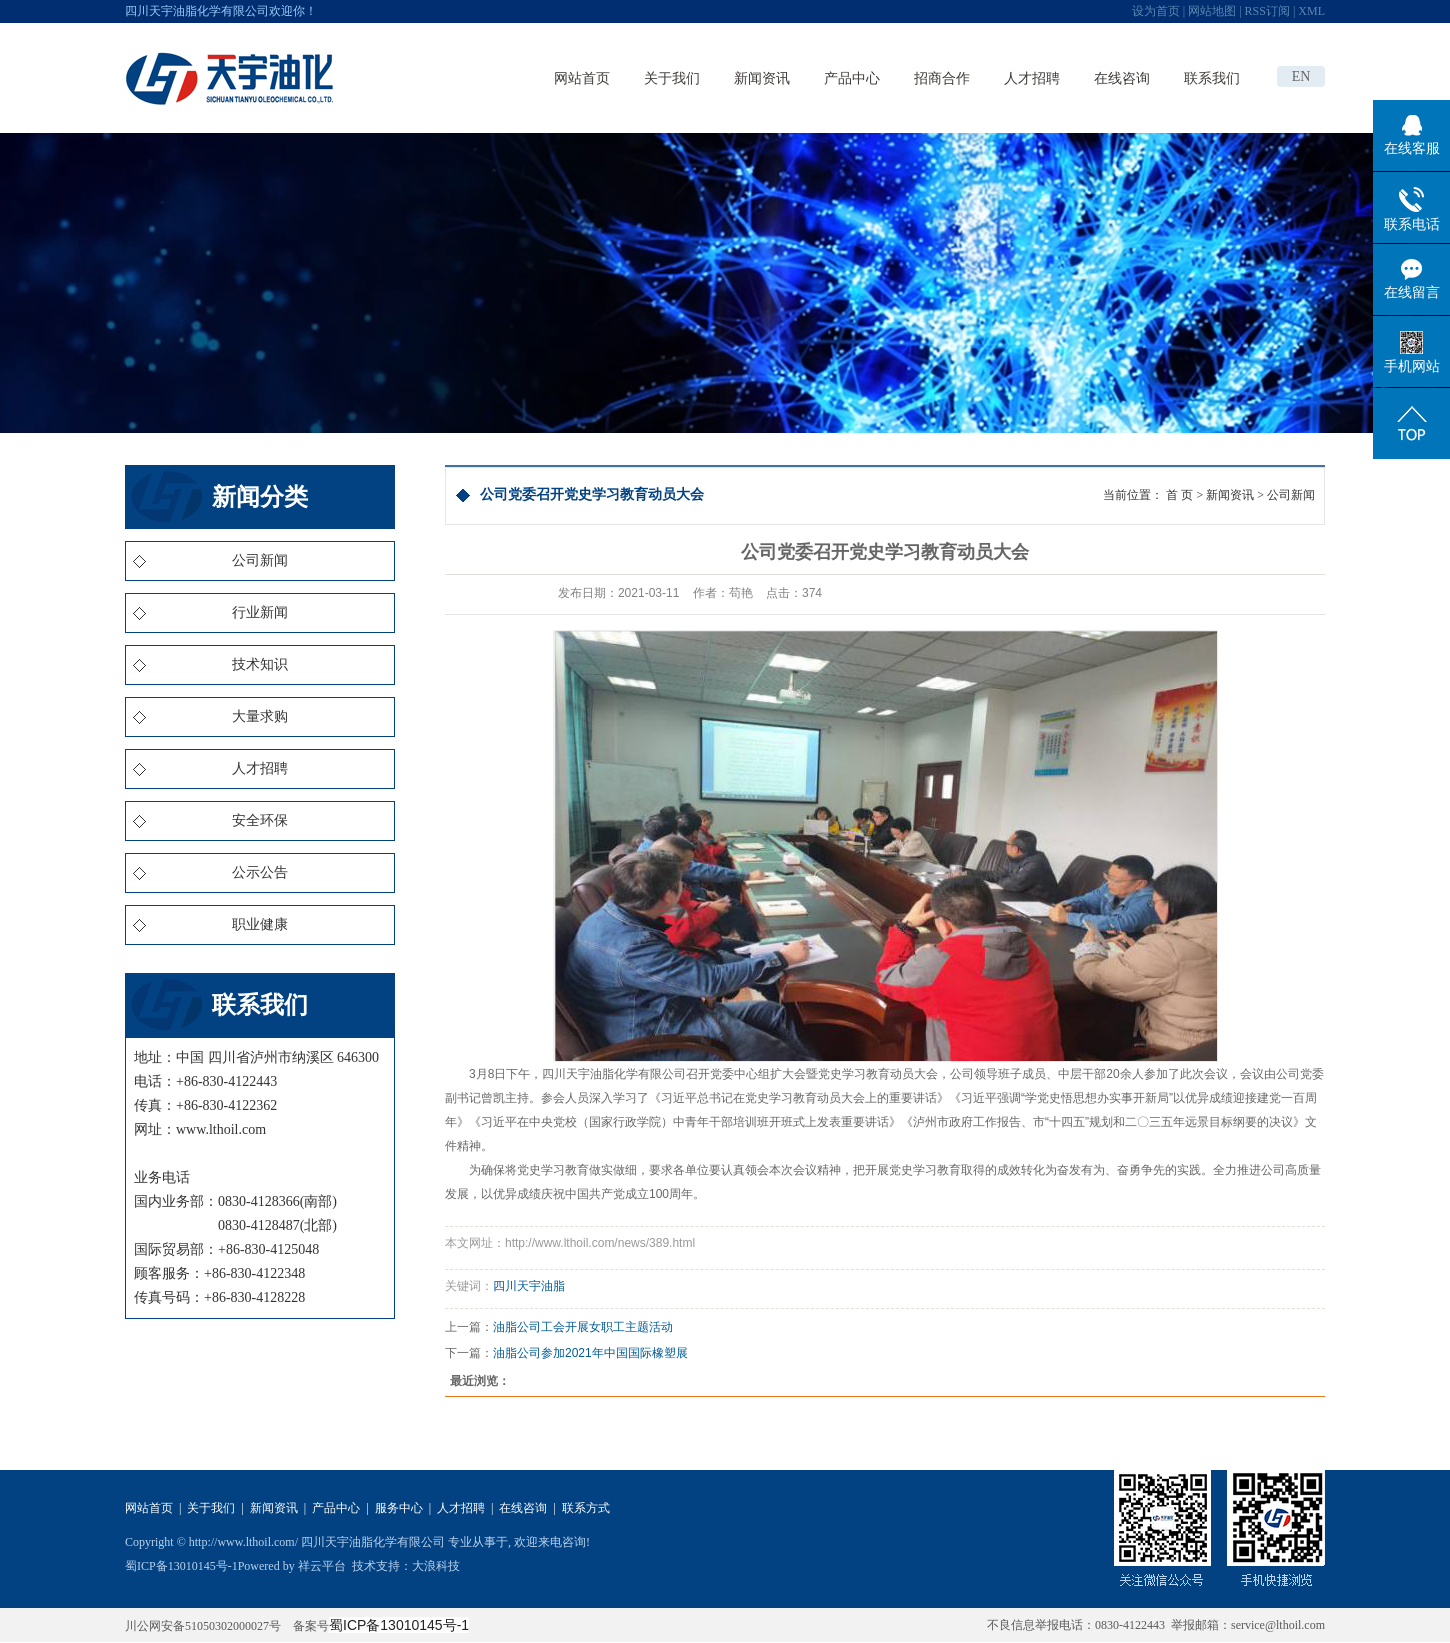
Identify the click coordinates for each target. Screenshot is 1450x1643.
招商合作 (942, 78)
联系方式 (586, 1508)
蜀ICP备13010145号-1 (181, 1566)
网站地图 (1212, 11)
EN (1301, 76)
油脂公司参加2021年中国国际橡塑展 (590, 1353)
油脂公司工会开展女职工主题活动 (583, 1327)
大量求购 (260, 716)
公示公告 (260, 872)
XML (1311, 11)
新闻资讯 (762, 78)
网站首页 (582, 78)
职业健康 (260, 924)
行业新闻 (260, 612)
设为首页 (1156, 11)
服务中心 (399, 1508)
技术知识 (260, 664)
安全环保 (260, 820)
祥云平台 (322, 1566)
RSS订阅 (1267, 11)
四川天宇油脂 (529, 1286)
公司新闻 (260, 560)
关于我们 (672, 78)
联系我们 (1212, 78)
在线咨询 (1122, 78)
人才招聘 (1032, 78)
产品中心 (852, 78)
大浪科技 (436, 1566)
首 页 (1179, 495)
